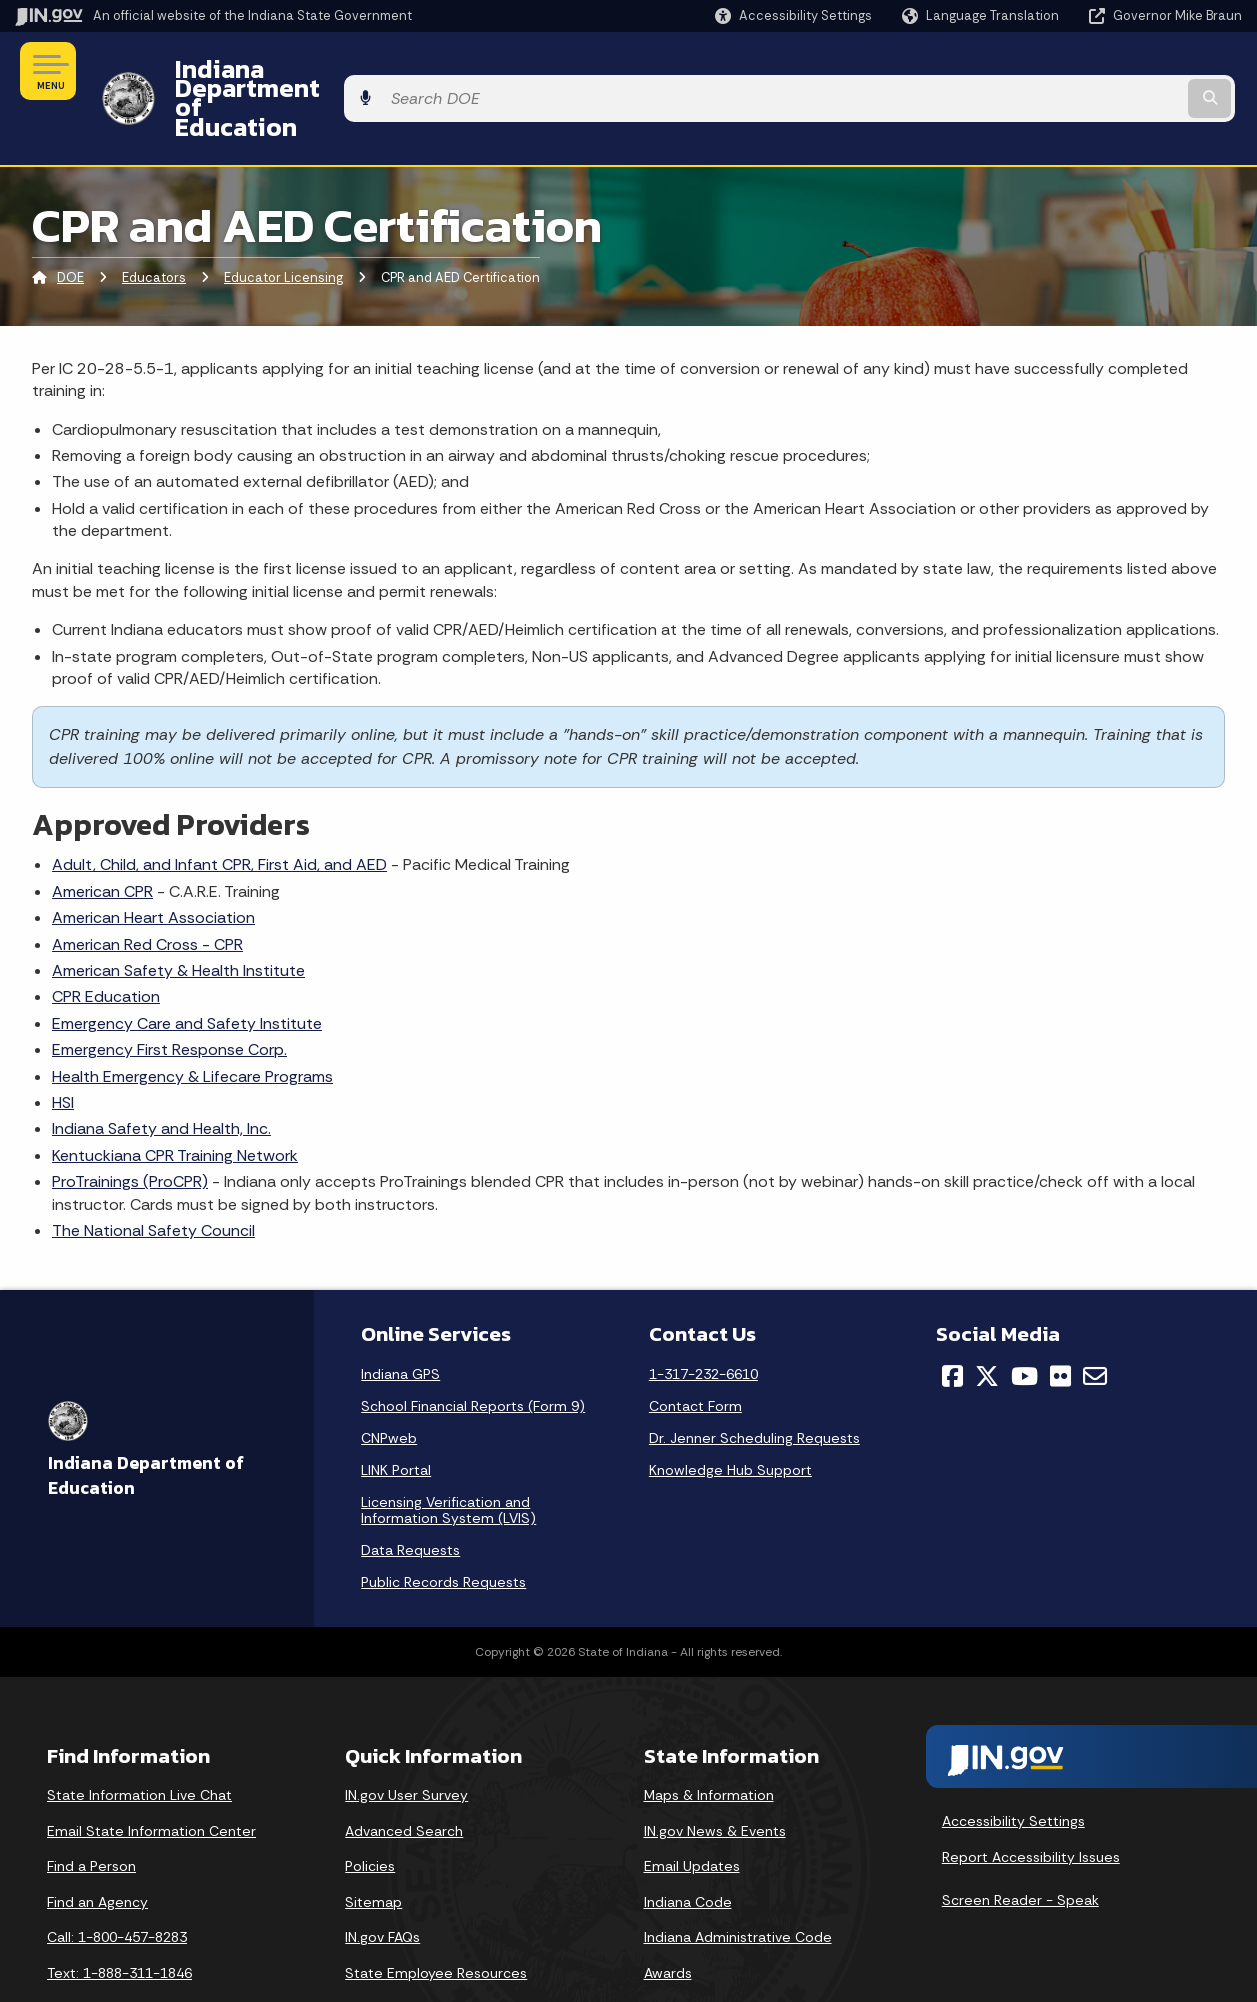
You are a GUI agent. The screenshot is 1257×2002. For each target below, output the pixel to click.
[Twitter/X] (987, 1322)
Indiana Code (688, 1848)
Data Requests (410, 1496)
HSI (63, 1048)
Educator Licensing (283, 224)
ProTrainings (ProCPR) (130, 1127)
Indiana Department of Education (362, 71)
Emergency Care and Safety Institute (187, 969)
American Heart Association (153, 863)
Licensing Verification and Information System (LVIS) (448, 1456)
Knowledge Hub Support (730, 1416)
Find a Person (91, 1813)
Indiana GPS (400, 1320)
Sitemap (373, 1848)
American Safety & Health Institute (178, 916)
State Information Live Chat (139, 1741)
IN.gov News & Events (715, 1777)
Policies (370, 1813)
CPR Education (106, 943)
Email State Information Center (151, 1777)
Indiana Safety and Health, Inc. (161, 1075)
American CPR (102, 837)
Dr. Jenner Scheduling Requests (754, 1384)
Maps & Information (709, 1741)
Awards (668, 1919)
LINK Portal (396, 1416)
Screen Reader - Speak (1020, 1846)
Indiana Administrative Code (738, 1884)
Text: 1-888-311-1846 (119, 1919)
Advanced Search (404, 1777)
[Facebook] (952, 1322)
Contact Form (695, 1352)
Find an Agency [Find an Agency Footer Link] (97, 1848)
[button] (793, 15)
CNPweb (389, 1384)
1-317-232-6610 (703, 1320)
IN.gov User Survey (406, 1741)
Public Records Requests (443, 1528)
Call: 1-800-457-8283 (117, 1884)
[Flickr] (1060, 1322)
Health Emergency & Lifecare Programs (192, 1022)
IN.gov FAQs (382, 1884)
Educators (154, 224)
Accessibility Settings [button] (1013, 1767)
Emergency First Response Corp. (169, 995)
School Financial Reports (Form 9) (473, 1352)
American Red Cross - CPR (147, 890)
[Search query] (1102, 71)
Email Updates (692, 1813)
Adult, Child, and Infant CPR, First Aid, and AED (219, 811)
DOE (70, 224)
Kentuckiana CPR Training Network (175, 1101)
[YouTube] (1024, 1322)
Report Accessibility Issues (1031, 1803)
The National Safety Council (153, 1176)
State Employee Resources (436, 1919)
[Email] (1095, 1322)
